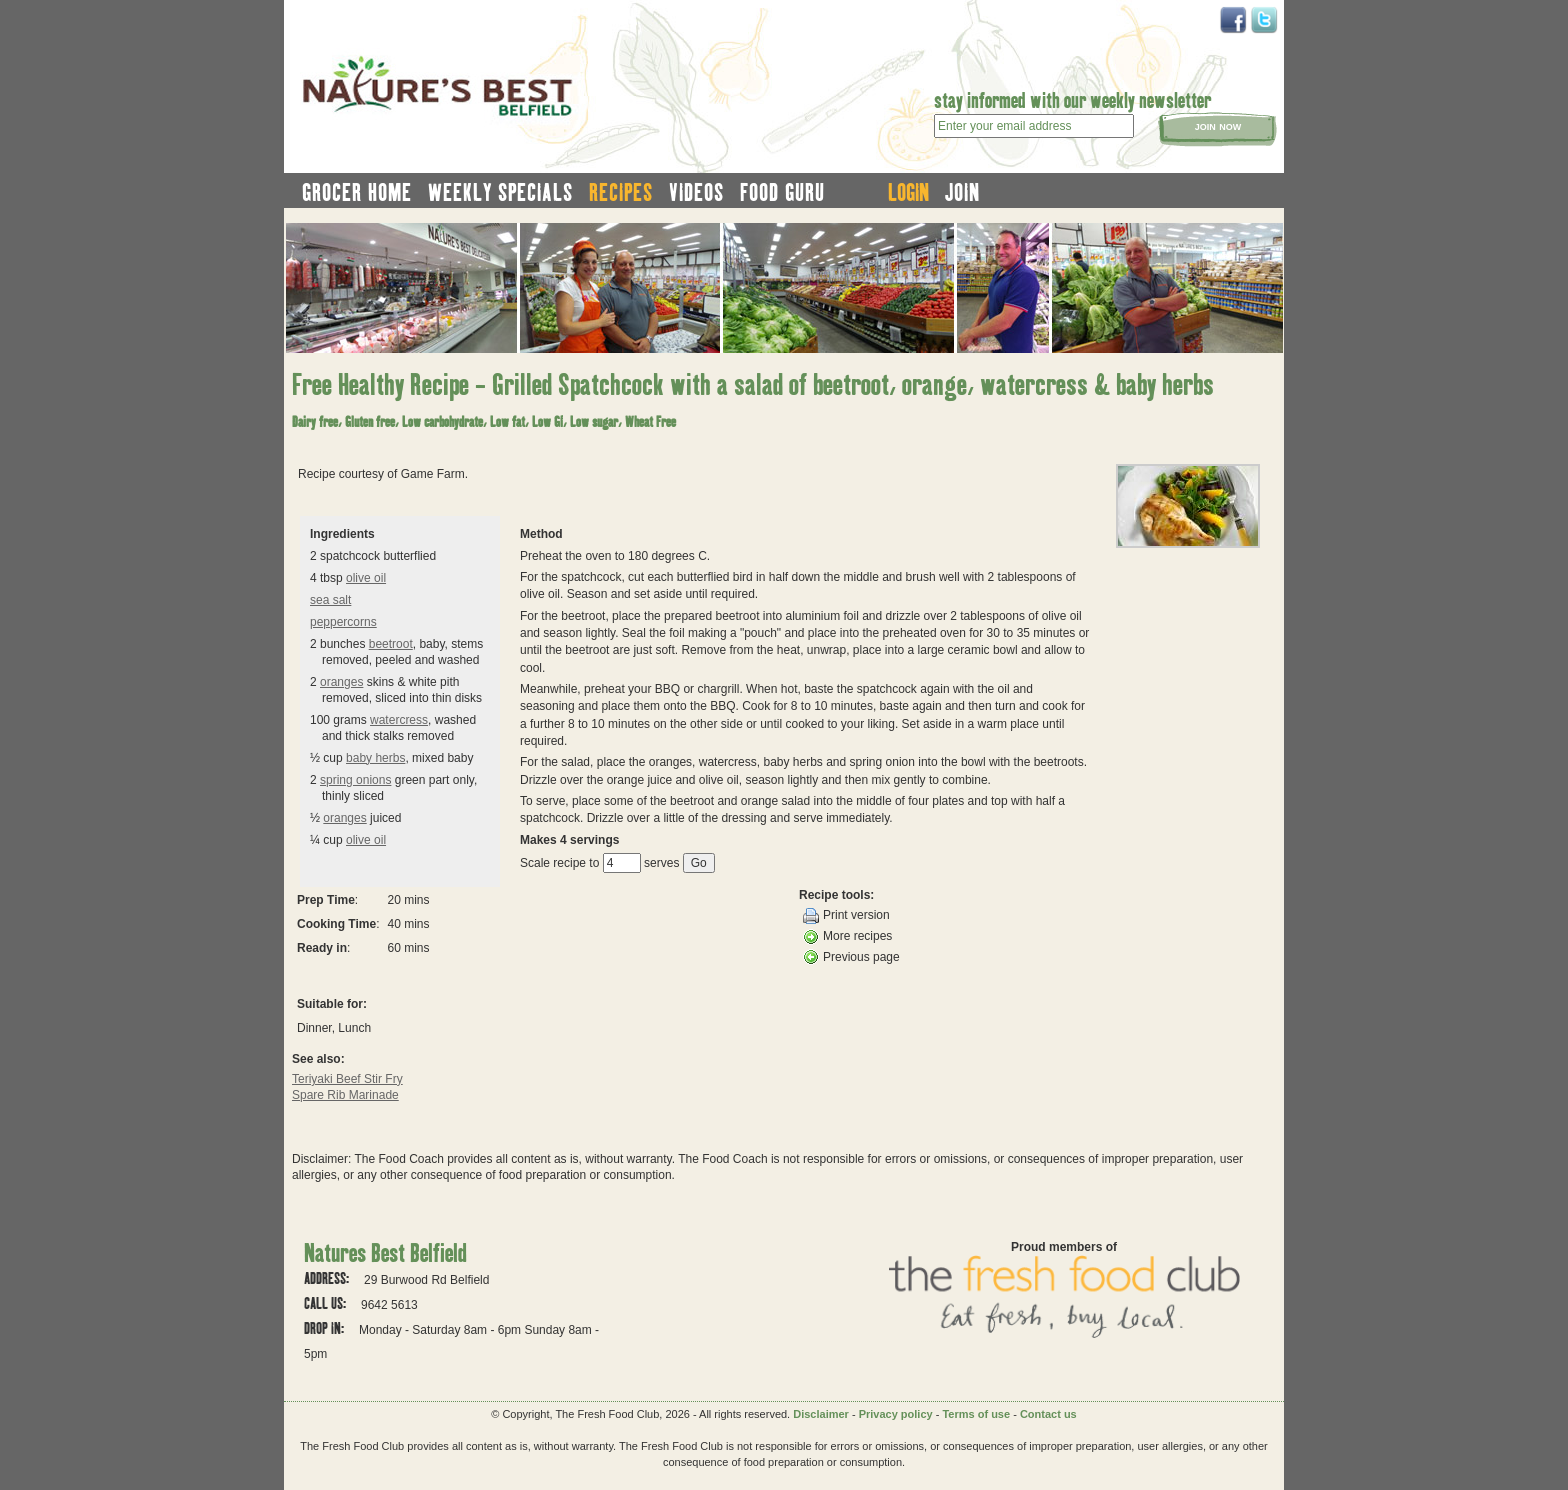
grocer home (357, 192)
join (962, 192)
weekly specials (500, 192)
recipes (621, 192)
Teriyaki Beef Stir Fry (347, 1079)
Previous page (851, 957)
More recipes (847, 937)
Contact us (1048, 1414)
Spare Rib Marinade (345, 1095)
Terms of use (976, 1414)
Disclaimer (821, 1414)
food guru (782, 192)
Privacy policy (896, 1414)
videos (696, 192)
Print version (846, 916)
